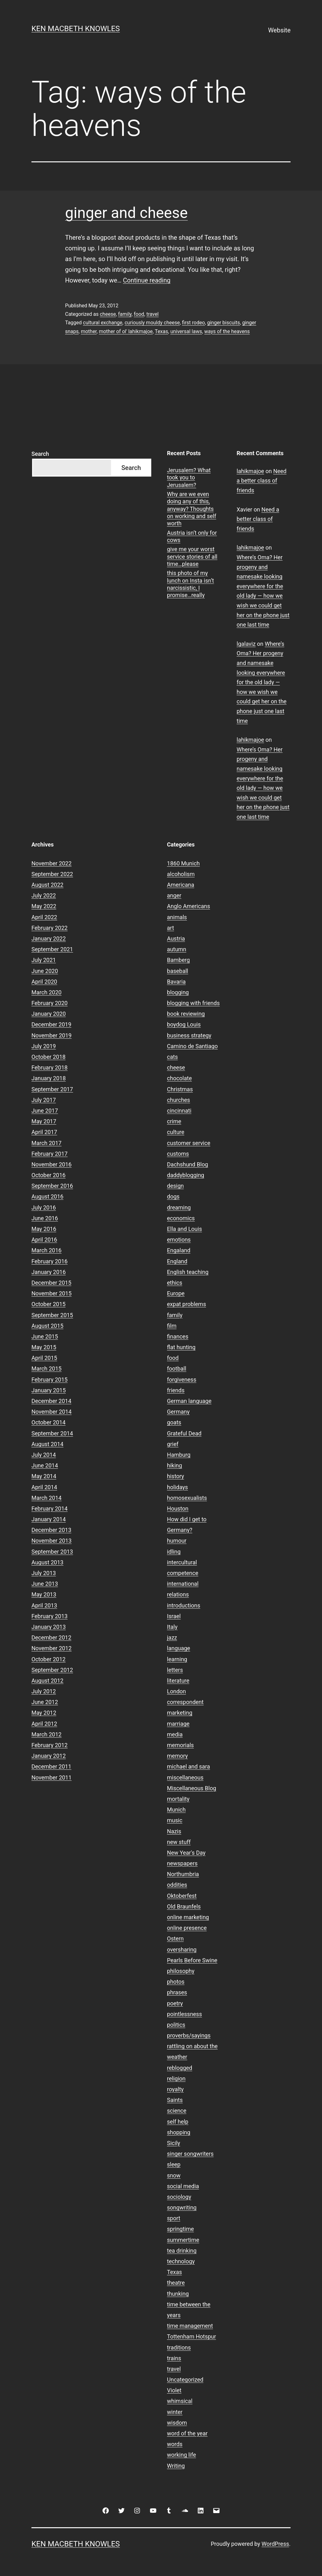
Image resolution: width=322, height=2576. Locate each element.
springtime (180, 2229)
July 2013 (43, 1573)
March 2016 (46, 1250)
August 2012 (47, 1680)
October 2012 (48, 1659)
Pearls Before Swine (192, 1960)
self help (177, 2121)
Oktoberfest (182, 1895)
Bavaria (176, 981)
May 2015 (43, 1347)
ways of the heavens (227, 331)
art (170, 928)
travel (152, 314)
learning (177, 1659)
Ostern (175, 1938)
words (174, 2444)
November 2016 (51, 1164)
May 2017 (43, 1121)
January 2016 (48, 1272)
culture (175, 1132)
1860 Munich (183, 863)
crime (174, 1121)
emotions (179, 1239)
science (176, 2110)
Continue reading (146, 280)
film (171, 1325)
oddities (177, 1884)
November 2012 (51, 1648)
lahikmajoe (250, 471)
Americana (180, 884)
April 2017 (44, 1132)
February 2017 (49, 1153)
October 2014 (48, 1422)
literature (178, 1680)
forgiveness (181, 1379)
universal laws (186, 331)
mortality (178, 1799)
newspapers (182, 1863)
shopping (178, 2132)
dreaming (179, 1207)
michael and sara (188, 1766)
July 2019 (43, 1046)
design (175, 1185)
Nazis (174, 1831)
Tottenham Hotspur (191, 2336)
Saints (175, 2100)
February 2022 (49, 928)
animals (177, 917)
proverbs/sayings (188, 2035)
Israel (174, 1616)
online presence (187, 1928)
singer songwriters (190, 2153)
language (178, 1648)
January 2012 (48, 1755)
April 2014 (44, 1487)
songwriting (182, 2207)
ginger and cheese (126, 213)
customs (178, 1153)
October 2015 (48, 1304)
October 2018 (48, 1056)
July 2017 (43, 1100)
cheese (108, 314)
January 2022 (48, 938)
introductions (183, 1605)
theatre (176, 2282)
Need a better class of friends (262, 481)
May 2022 (43, 906)
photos (176, 1981)
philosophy (180, 1971)
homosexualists (187, 1498)
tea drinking (182, 2250)
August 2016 (47, 1196)
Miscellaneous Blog (191, 1788)
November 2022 (51, 863)
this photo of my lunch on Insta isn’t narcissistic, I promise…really (190, 584)
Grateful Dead (184, 1433)
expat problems (186, 1304)
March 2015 (46, 1368)
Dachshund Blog (187, 1164)
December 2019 (51, 1024)
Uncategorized (185, 2379)
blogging (178, 992)
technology (181, 2261)
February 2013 (49, 1616)
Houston (177, 1508)
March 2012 (46, 1734)
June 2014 (44, 1465)
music (174, 1820)
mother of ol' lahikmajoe (126, 331)
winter (174, 2412)
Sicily (173, 2143)
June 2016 (44, 1218)
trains (174, 2358)
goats (174, 1422)
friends (176, 1390)
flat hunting (181, 1347)
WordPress (275, 2543)
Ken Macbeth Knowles (75, 28)
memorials (180, 1745)
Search (40, 453)
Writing (176, 2465)
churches (178, 1100)
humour (176, 1540)
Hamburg (179, 1454)
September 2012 (52, 1670)
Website (279, 30)
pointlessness (184, 2014)
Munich (176, 1809)
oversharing (182, 1949)
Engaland (178, 1250)
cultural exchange (102, 323)
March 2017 (46, 1143)
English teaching (187, 1272)
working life (181, 2454)
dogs (173, 1196)
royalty (175, 2089)
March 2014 (46, 1498)
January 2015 (48, 1390)
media (175, 1734)
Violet (174, 2390)
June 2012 (44, 1702)
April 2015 (44, 1358)
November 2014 (51, 1411)
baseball (177, 971)
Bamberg (178, 960)
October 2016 (48, 1175)
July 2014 (43, 1454)
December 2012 (51, 1637)
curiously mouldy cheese (152, 323)
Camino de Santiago (192, 1046)
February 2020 (49, 1003)
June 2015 (44, 1336)
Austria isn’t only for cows (192, 536)
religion (176, 2078)
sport (173, 2218)
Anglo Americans (188, 906)
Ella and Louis (184, 1229)
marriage (178, 1723)
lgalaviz (246, 643)
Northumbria (183, 1874)
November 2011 (51, 1777)
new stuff (179, 1842)
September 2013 (52, 1551)
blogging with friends (193, 1003)
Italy (172, 1626)
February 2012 (49, 1745)
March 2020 (46, 992)
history (175, 1476)
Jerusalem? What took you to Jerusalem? (189, 477)
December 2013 (51, 1530)
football (176, 1368)
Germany (178, 1411)
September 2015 (52, 1315)
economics (181, 1218)
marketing (179, 1712)
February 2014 (49, 1508)
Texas (161, 331)
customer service (188, 1143)
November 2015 (51, 1293)
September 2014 (52, 1433)
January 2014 (48, 1519)
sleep (173, 2164)
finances (177, 1336)
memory (177, 1755)
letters (175, 1670)
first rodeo (193, 323)
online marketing (188, 1917)
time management (190, 2325)
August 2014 (47, 1444)
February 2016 (49, 1261)
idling (173, 1551)
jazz (172, 1637)
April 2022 (44, 917)
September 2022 (52, 874)
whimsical (179, 2401)
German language (189, 1401)
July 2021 (43, 960)
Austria (176, 938)
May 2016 (43, 1229)
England (177, 1261)
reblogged (179, 2068)
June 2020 (44, 971)
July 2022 (43, 895)
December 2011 (51, 1766)
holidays (177, 1487)
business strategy (189, 1035)
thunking (178, 2293)
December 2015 (51, 1282)
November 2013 (51, 1540)
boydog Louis (184, 1024)
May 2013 (43, 1594)
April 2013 (44, 1605)
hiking (174, 1465)
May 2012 (43, 1712)
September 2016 (52, 1185)
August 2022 (47, 884)
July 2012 (43, 1691)
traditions (179, 2347)
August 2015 (47, 1325)
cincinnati (179, 1110)
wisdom (177, 2422)
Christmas (180, 1089)
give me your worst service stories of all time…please (192, 556)
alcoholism (181, 874)
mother (89, 331)
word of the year (187, 2433)
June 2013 (44, 1583)
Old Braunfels (184, 1906)
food (139, 314)
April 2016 (44, 1239)
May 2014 (43, 1476)
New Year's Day (186, 1852)
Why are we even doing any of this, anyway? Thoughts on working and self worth (191, 509)
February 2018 (49, 1067)
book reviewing (186, 1013)
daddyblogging (185, 1175)
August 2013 (47, 1562)
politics (176, 2024)
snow (173, 2175)
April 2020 (44, 981)
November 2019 (51, 1035)
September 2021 (52, 949)
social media (183, 2186)
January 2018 (48, 1078)
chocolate (179, 1078)
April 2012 (44, 1723)
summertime (183, 2240)
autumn (176, 949)
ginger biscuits (223, 323)
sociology (179, 2196)
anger (174, 895)
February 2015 (49, 1379)
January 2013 (48, 1626)
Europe (176, 1293)
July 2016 (43, 1207)
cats (172, 1056)
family (125, 314)
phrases (177, 1992)
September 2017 (52, 1089)
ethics (174, 1282)
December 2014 (51, 1401)
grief (172, 1444)
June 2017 (44, 1110)
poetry (175, 2003)
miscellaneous (185, 1777)
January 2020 (48, 1013)
